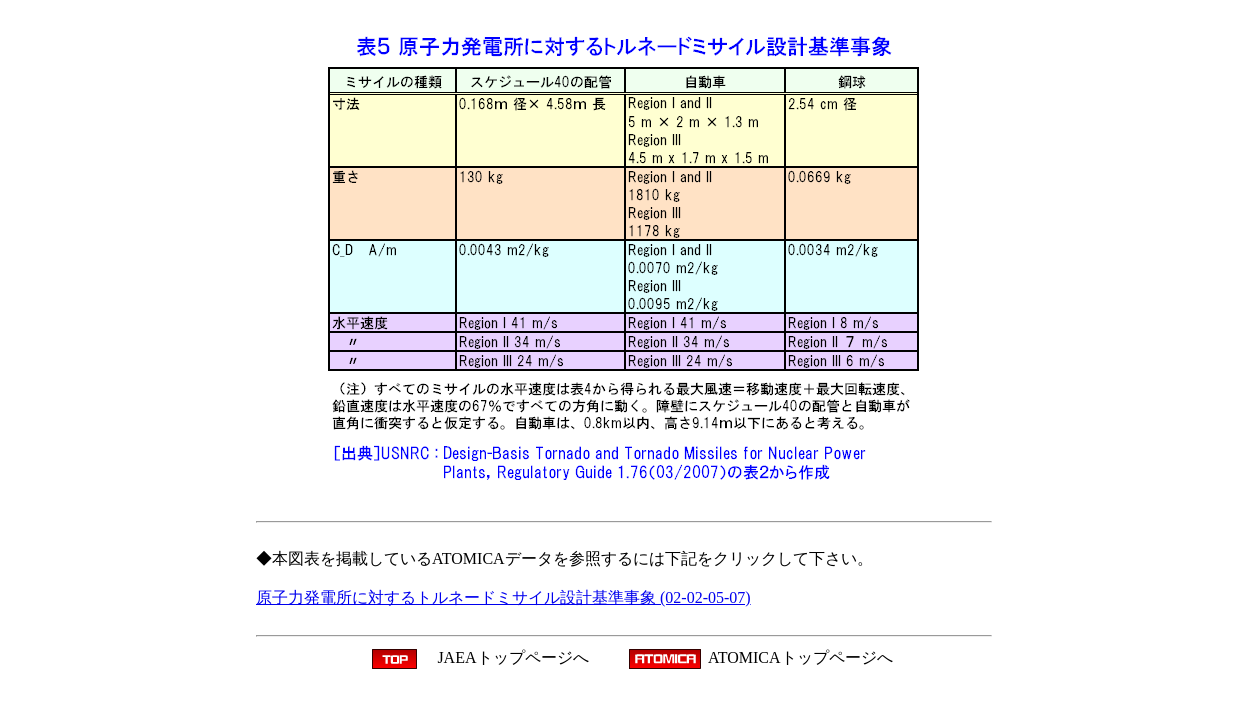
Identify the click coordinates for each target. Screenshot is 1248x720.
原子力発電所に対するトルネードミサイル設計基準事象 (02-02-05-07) (503, 597)
